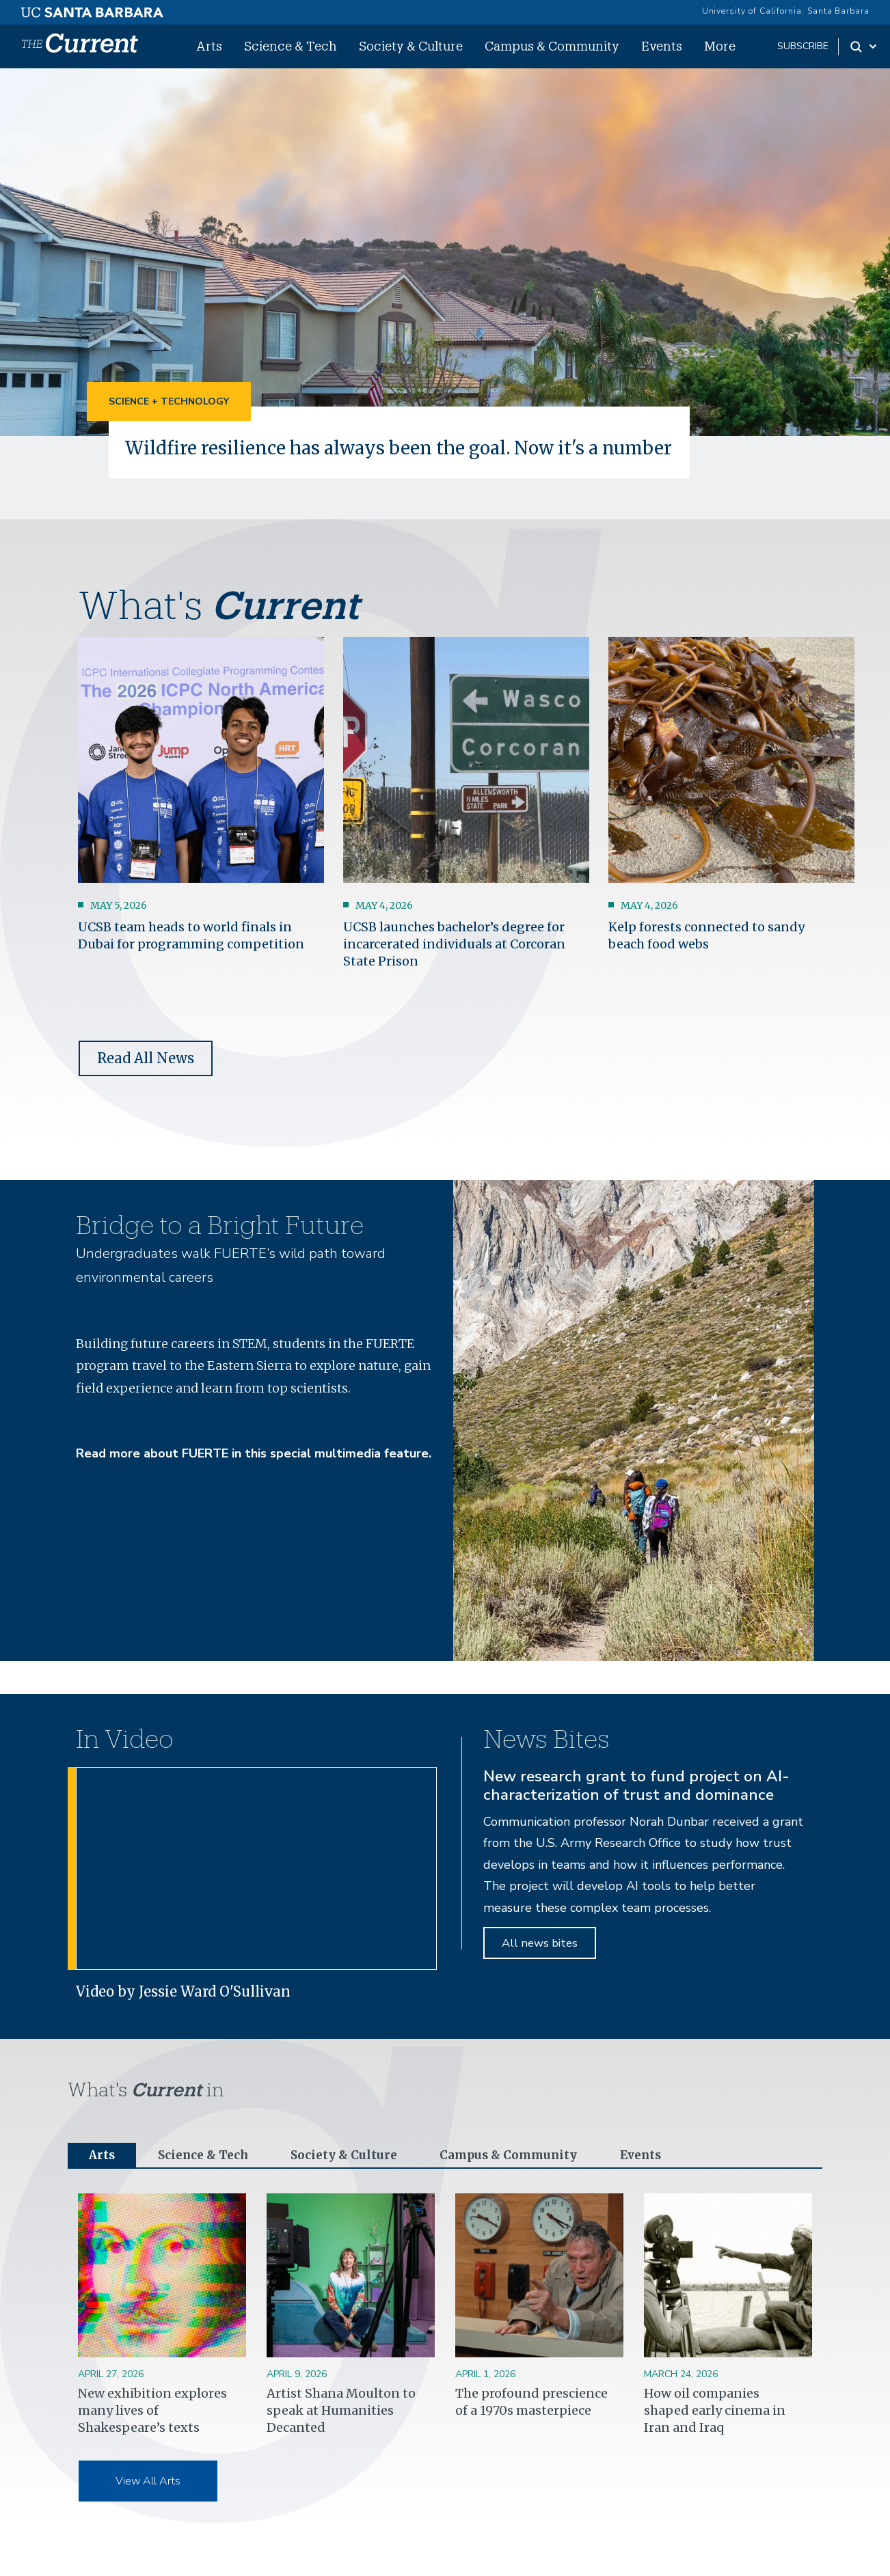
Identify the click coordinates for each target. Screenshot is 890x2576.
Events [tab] (655, 2177)
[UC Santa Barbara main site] (92, 9)
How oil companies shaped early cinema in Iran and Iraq (714, 2433)
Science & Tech (290, 45)
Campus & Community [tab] (519, 2177)
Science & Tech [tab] (206, 2177)
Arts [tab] (102, 2177)
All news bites (540, 1965)
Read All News (145, 1079)
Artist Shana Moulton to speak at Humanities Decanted (341, 2433)
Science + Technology (169, 401)
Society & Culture (411, 45)
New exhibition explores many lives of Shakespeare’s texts (152, 2433)
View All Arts (148, 2504)
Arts (209, 45)
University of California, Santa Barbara (785, 10)
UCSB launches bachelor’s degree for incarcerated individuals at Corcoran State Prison (454, 965)
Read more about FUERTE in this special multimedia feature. (253, 1475)
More (720, 45)
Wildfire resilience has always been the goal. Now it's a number (365, 458)
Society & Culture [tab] (351, 2177)
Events (661, 45)
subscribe (802, 46)
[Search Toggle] (864, 46)
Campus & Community (552, 45)
